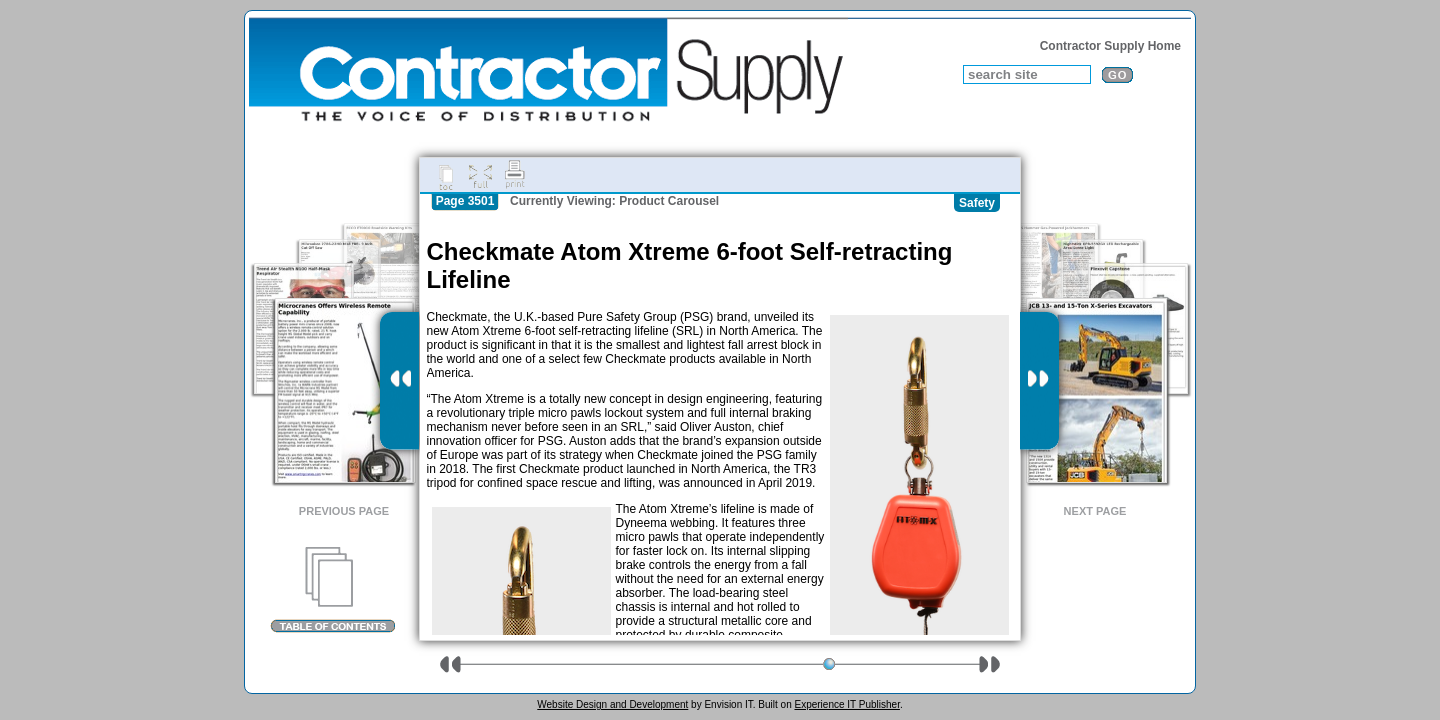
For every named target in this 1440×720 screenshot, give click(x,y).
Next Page (1095, 511)
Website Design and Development (612, 704)
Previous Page (344, 511)
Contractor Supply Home (1110, 46)
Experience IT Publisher (846, 704)
